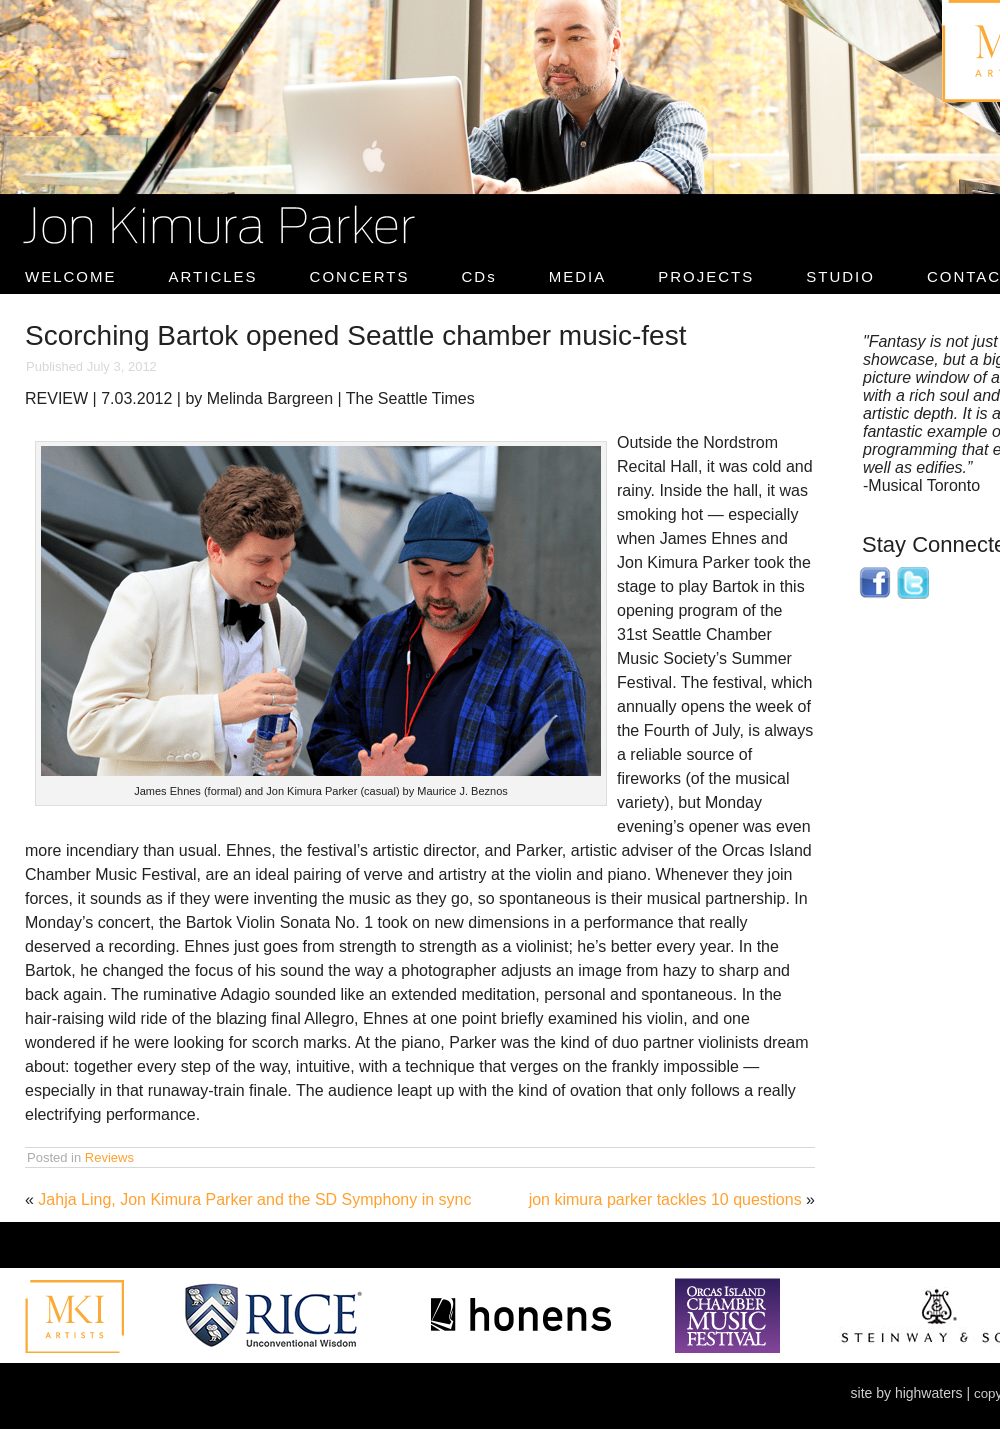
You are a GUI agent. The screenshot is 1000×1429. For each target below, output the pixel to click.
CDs (479, 276)
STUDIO (840, 276)
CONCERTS (360, 276)
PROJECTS (706, 276)
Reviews (109, 1157)
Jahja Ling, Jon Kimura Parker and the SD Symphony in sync (254, 1199)
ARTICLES (213, 276)
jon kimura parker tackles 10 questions (665, 1199)
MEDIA (578, 276)
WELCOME (71, 276)
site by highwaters (907, 1393)
